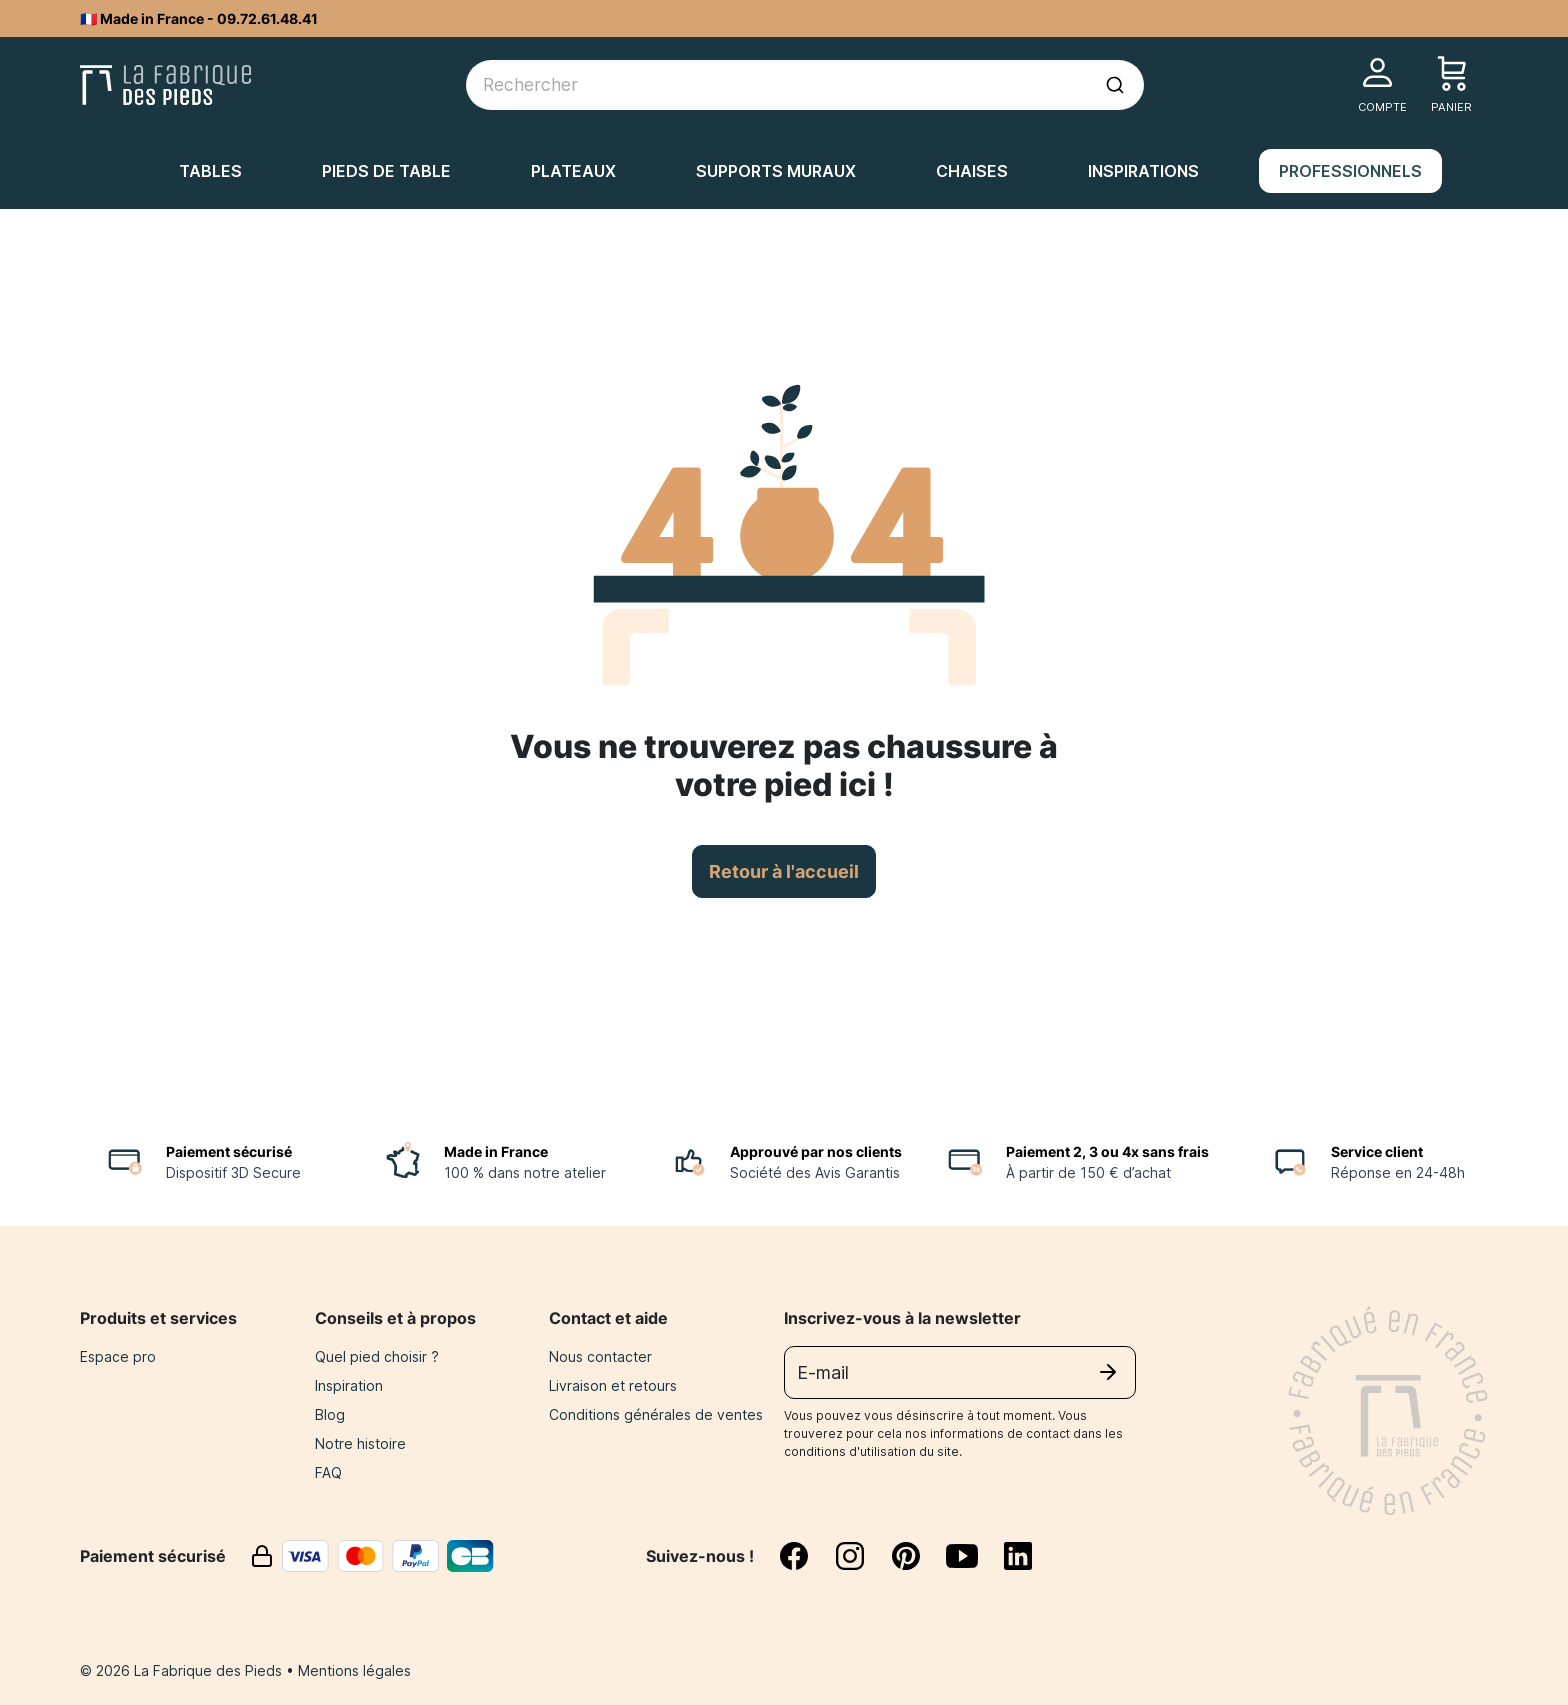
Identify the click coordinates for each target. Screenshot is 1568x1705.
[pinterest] (918, 1556)
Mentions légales (354, 1670)
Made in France (496, 1151)
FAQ (328, 1472)
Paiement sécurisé (229, 1151)
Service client (1377, 1151)
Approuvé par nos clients (816, 1151)
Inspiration (349, 1385)
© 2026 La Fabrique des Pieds (183, 1670)
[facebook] (806, 1556)
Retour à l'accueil (784, 871)
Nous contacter (600, 1356)
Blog (330, 1414)
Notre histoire (360, 1443)
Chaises (972, 171)
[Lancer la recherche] (1115, 85)
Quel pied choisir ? (377, 1356)
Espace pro (118, 1356)
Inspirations (1143, 171)
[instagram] (862, 1556)
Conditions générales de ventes (656, 1414)
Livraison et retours (613, 1385)
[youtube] (974, 1556)
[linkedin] (1018, 1556)
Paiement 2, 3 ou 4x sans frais (1107, 1151)
